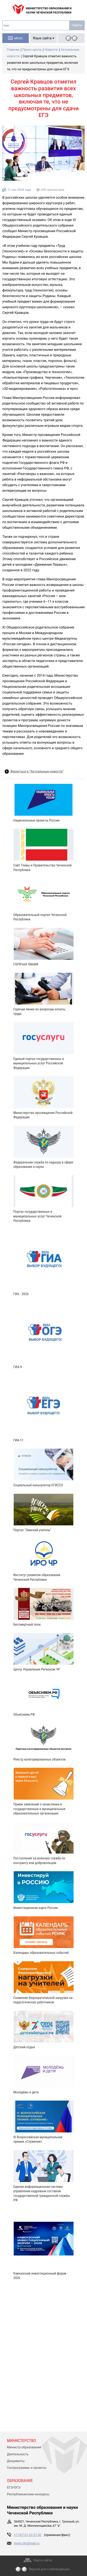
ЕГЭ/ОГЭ (13, 2487)
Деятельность (18, 2454)
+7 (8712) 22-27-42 (28, 2535)
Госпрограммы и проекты (26, 2468)
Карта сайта (43, 2560)
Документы (16, 2461)
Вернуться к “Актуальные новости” (37, 771)
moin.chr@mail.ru (26, 2543)
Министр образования (24, 2447)
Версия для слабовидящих (49, 2569)
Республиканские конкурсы (28, 2494)
